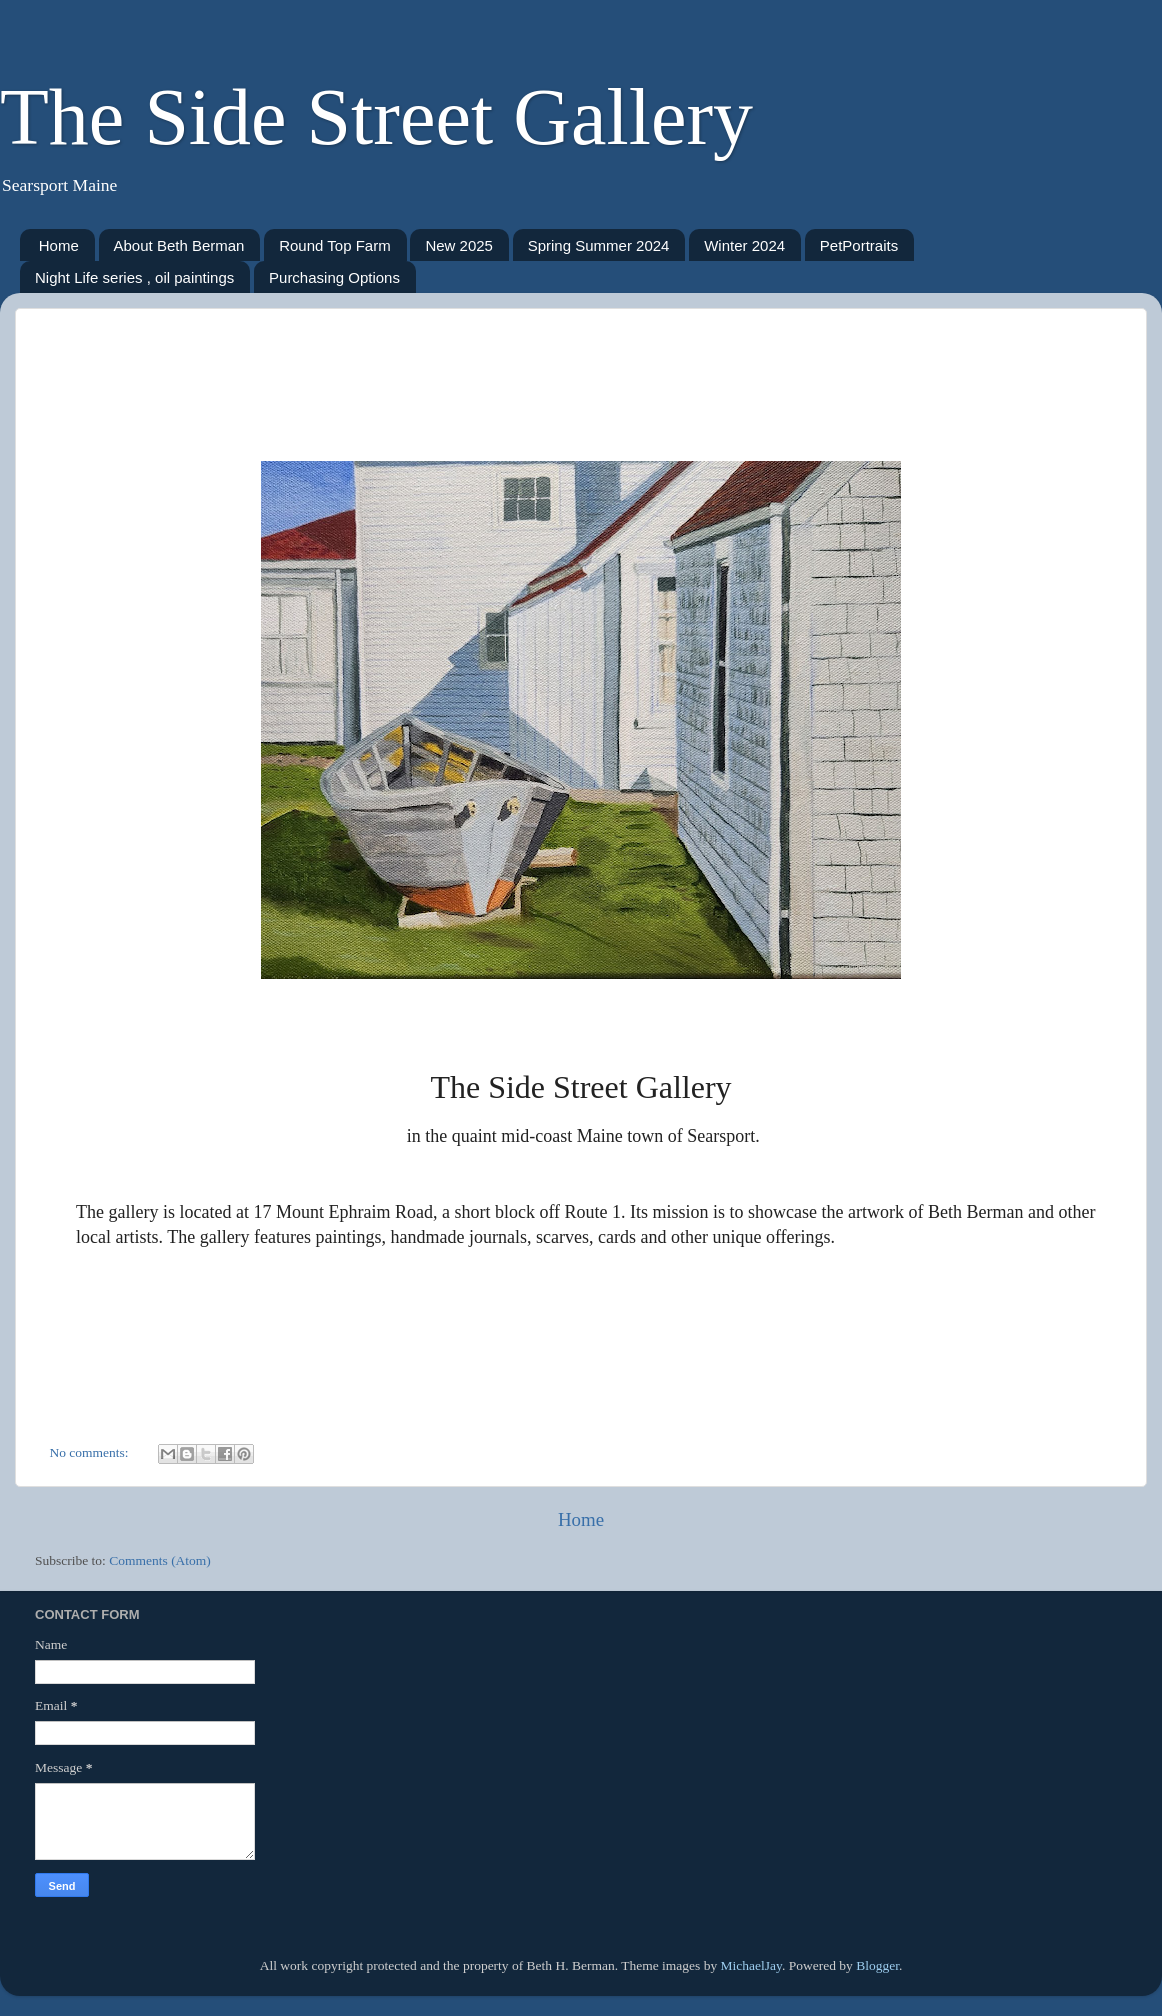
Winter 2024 (744, 245)
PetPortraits (859, 245)
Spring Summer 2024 (599, 245)
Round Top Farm (334, 245)
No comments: (91, 1452)
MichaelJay (751, 1965)
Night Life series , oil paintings (134, 277)
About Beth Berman (179, 245)
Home (59, 245)
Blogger (877, 1965)
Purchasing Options (334, 277)
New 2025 (459, 245)
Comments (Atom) (160, 1560)
